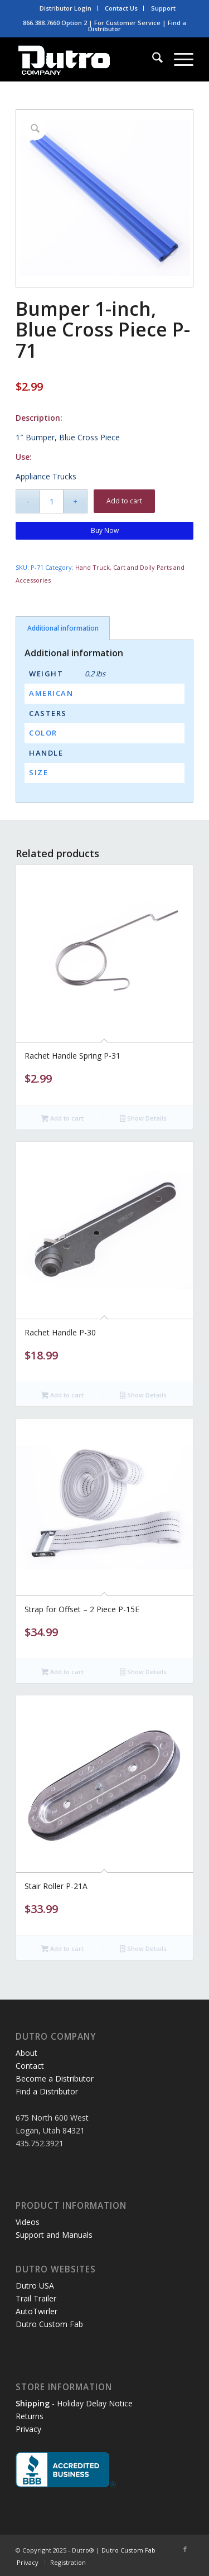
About (26, 2053)
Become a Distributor (55, 2078)
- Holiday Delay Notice (74, 2403)
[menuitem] (66, 8)
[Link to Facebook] (185, 2549)
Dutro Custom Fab (49, 2324)
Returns (29, 2416)
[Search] (152, 59)
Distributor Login (65, 8)
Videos (28, 2222)
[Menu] (178, 59)
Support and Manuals (54, 2234)
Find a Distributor (47, 2091)
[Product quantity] (52, 501)
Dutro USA (35, 2285)
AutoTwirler (36, 2311)
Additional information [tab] (63, 628)
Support (163, 8)
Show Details (143, 1119)
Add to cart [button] (62, 1119)
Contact (30, 2065)
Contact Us (121, 8)
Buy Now (105, 530)
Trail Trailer (36, 2298)
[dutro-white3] (87, 59)
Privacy (28, 2429)
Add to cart (124, 501)
